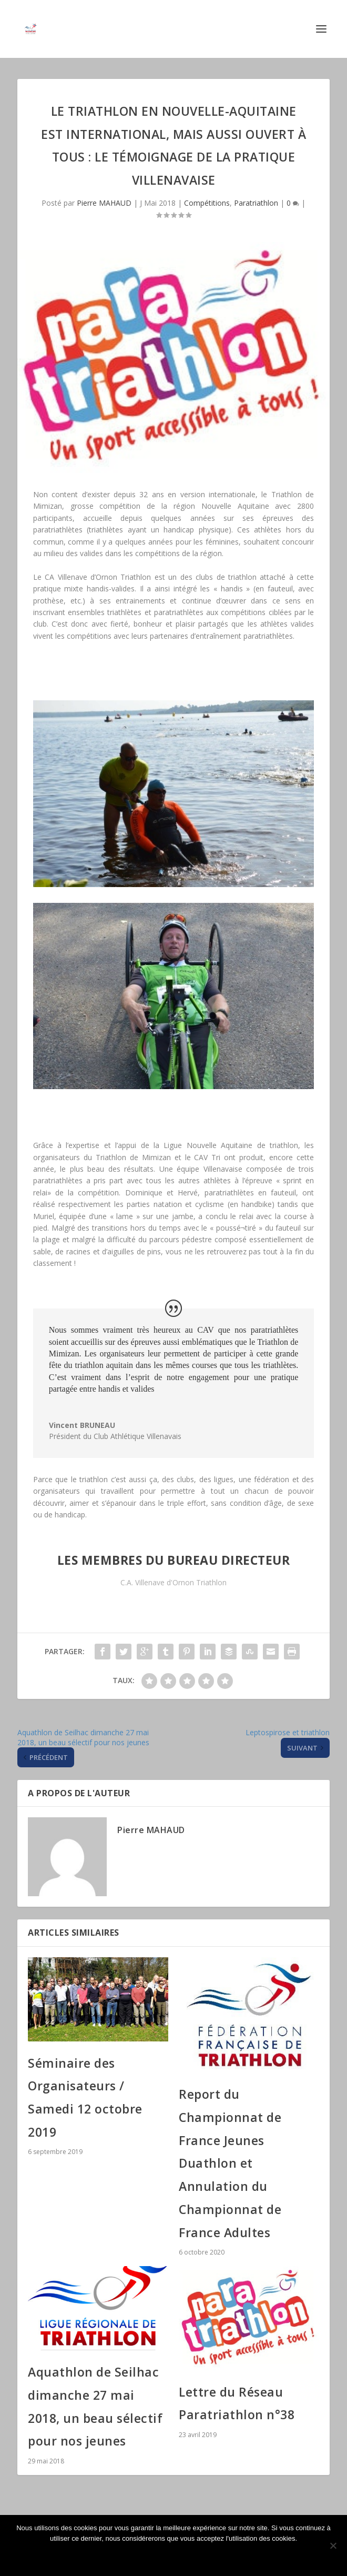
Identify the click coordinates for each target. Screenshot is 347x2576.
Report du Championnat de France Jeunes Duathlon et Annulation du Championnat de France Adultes (230, 2163)
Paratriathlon (256, 203)
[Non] (332, 2545)
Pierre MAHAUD (104, 203)
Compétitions (207, 203)
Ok (173, 2556)
